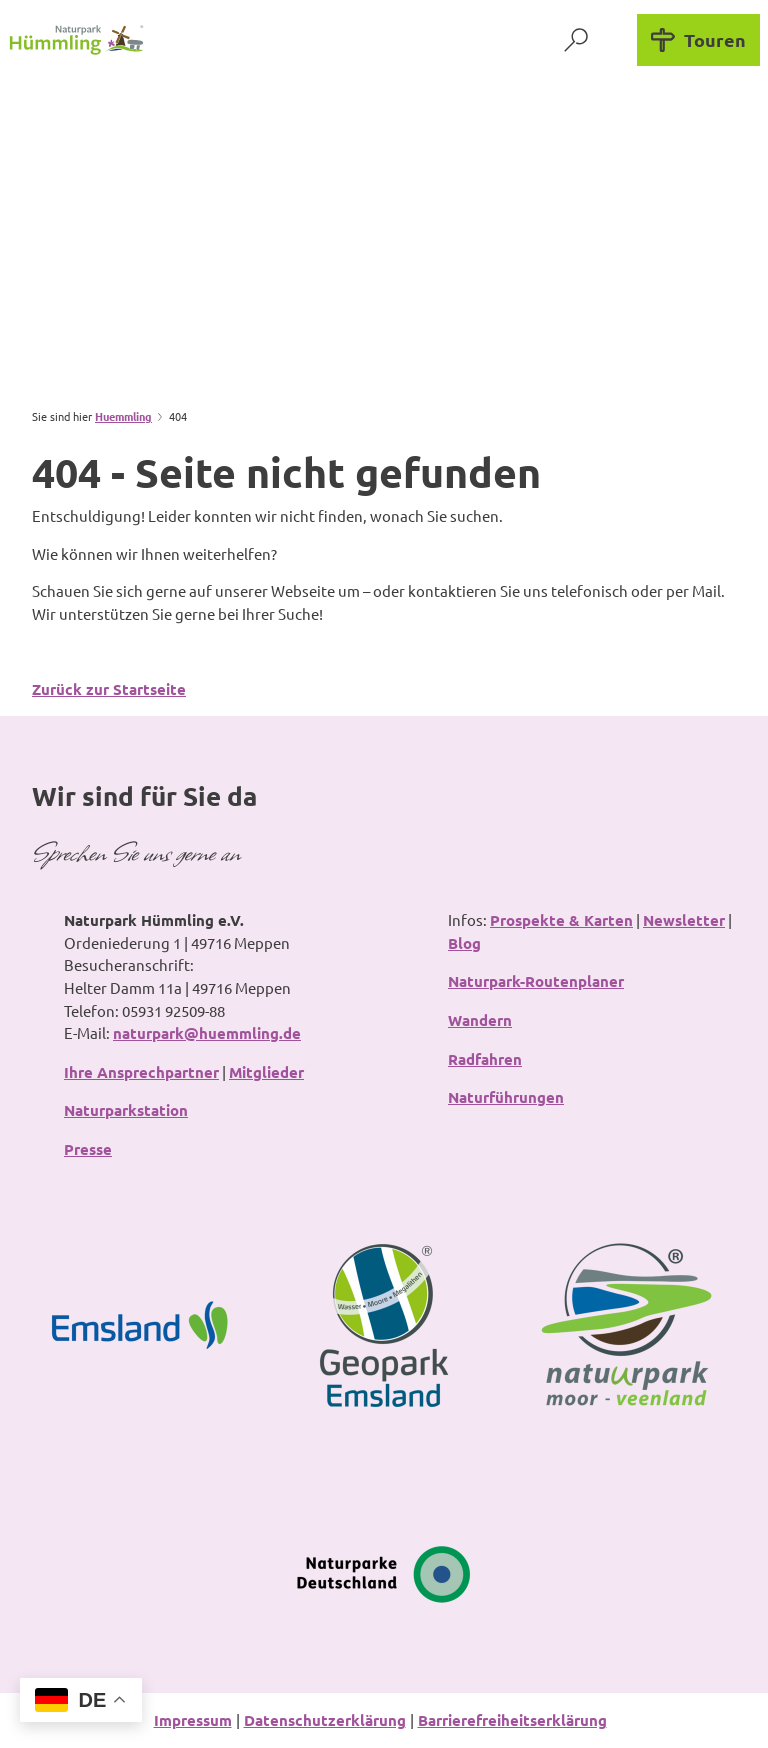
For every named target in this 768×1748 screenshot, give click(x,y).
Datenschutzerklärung (325, 1720)
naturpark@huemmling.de (207, 1034)
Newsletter (684, 920)
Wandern (480, 1020)
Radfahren (485, 1059)
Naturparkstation (126, 1111)
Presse (88, 1149)
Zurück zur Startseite (109, 689)
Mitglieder (266, 1072)
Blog (464, 943)
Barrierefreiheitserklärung (512, 1720)
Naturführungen (506, 1098)
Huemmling (123, 416)
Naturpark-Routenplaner (536, 982)
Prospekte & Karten (561, 920)
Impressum (193, 1720)
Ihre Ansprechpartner (141, 1072)
